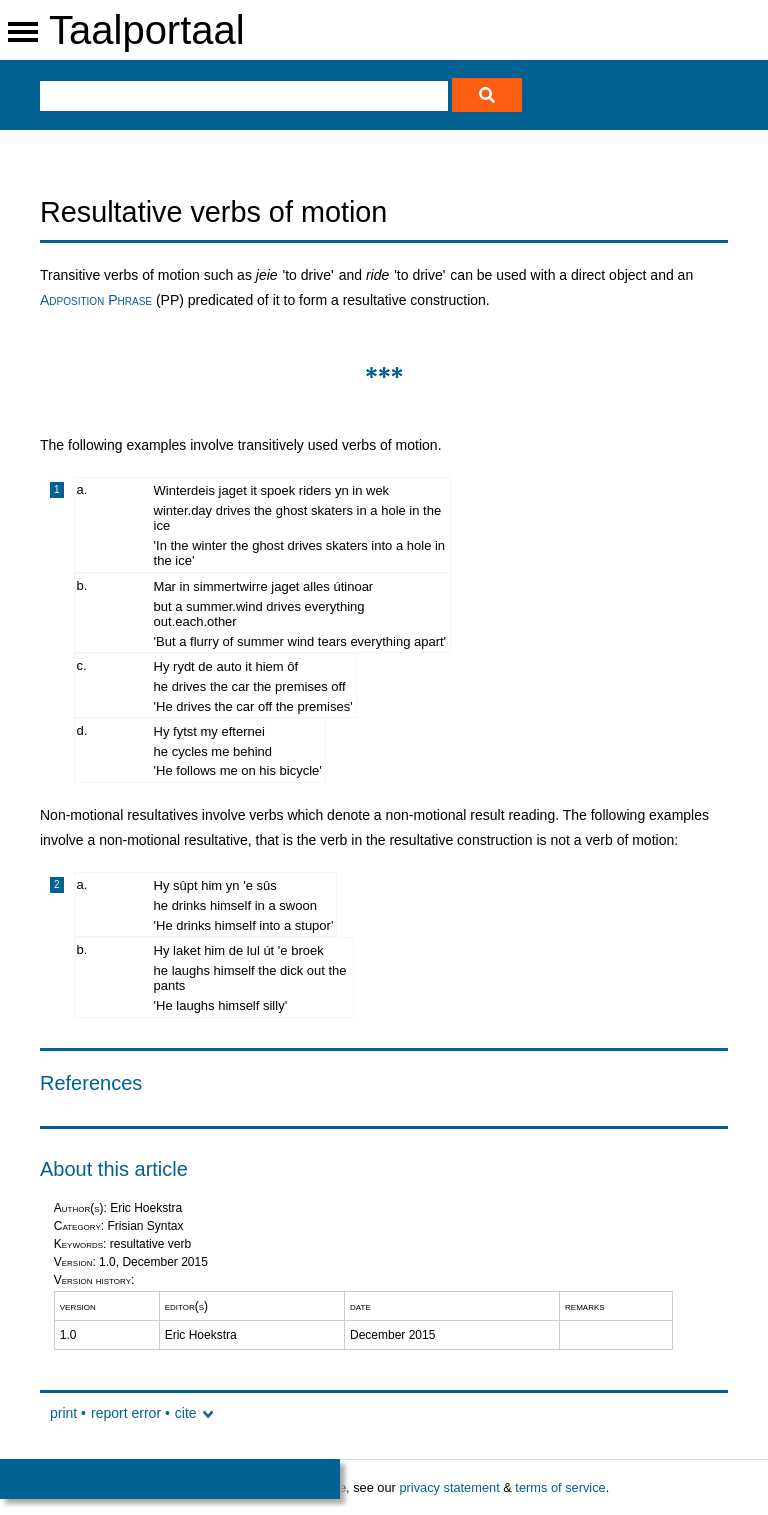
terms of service (560, 1487)
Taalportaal (147, 30)
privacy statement (449, 1487)
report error (126, 1413)
